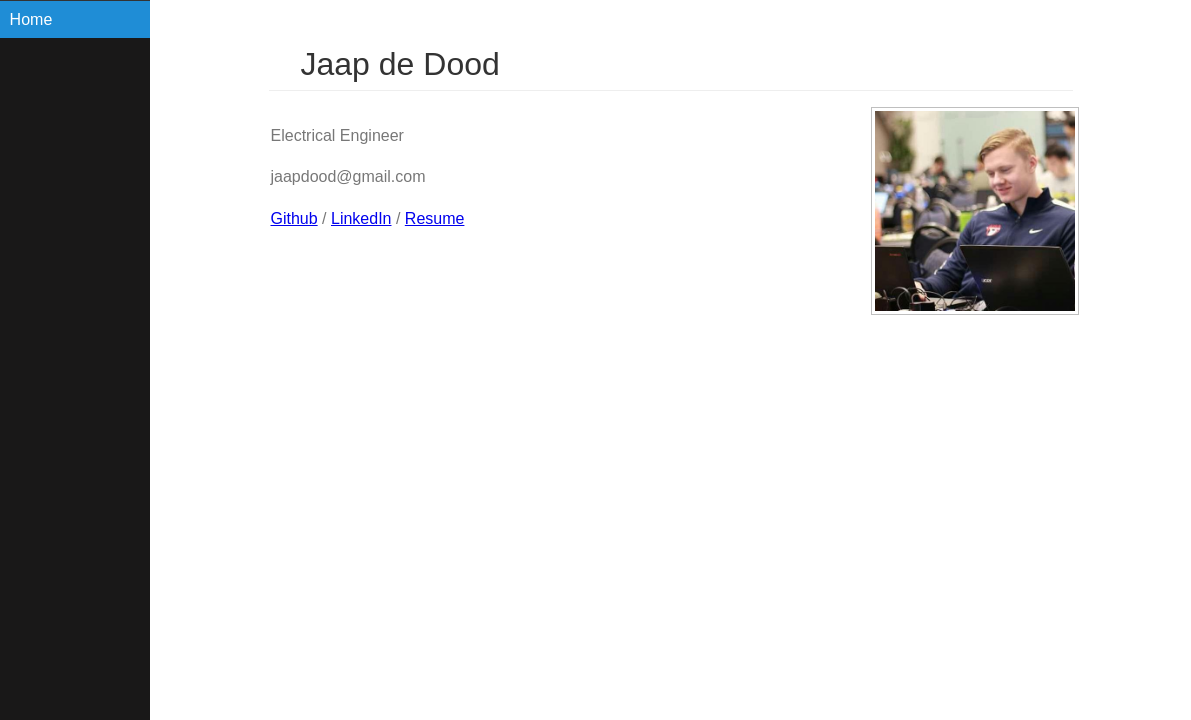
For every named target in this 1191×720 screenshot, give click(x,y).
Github (294, 218)
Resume (435, 218)
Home (31, 19)
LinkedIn (361, 218)
